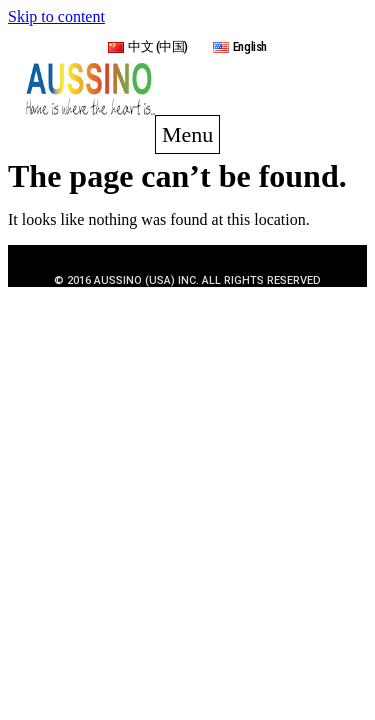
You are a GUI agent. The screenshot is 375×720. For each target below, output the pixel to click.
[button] (187, 134)
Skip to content (56, 16)
